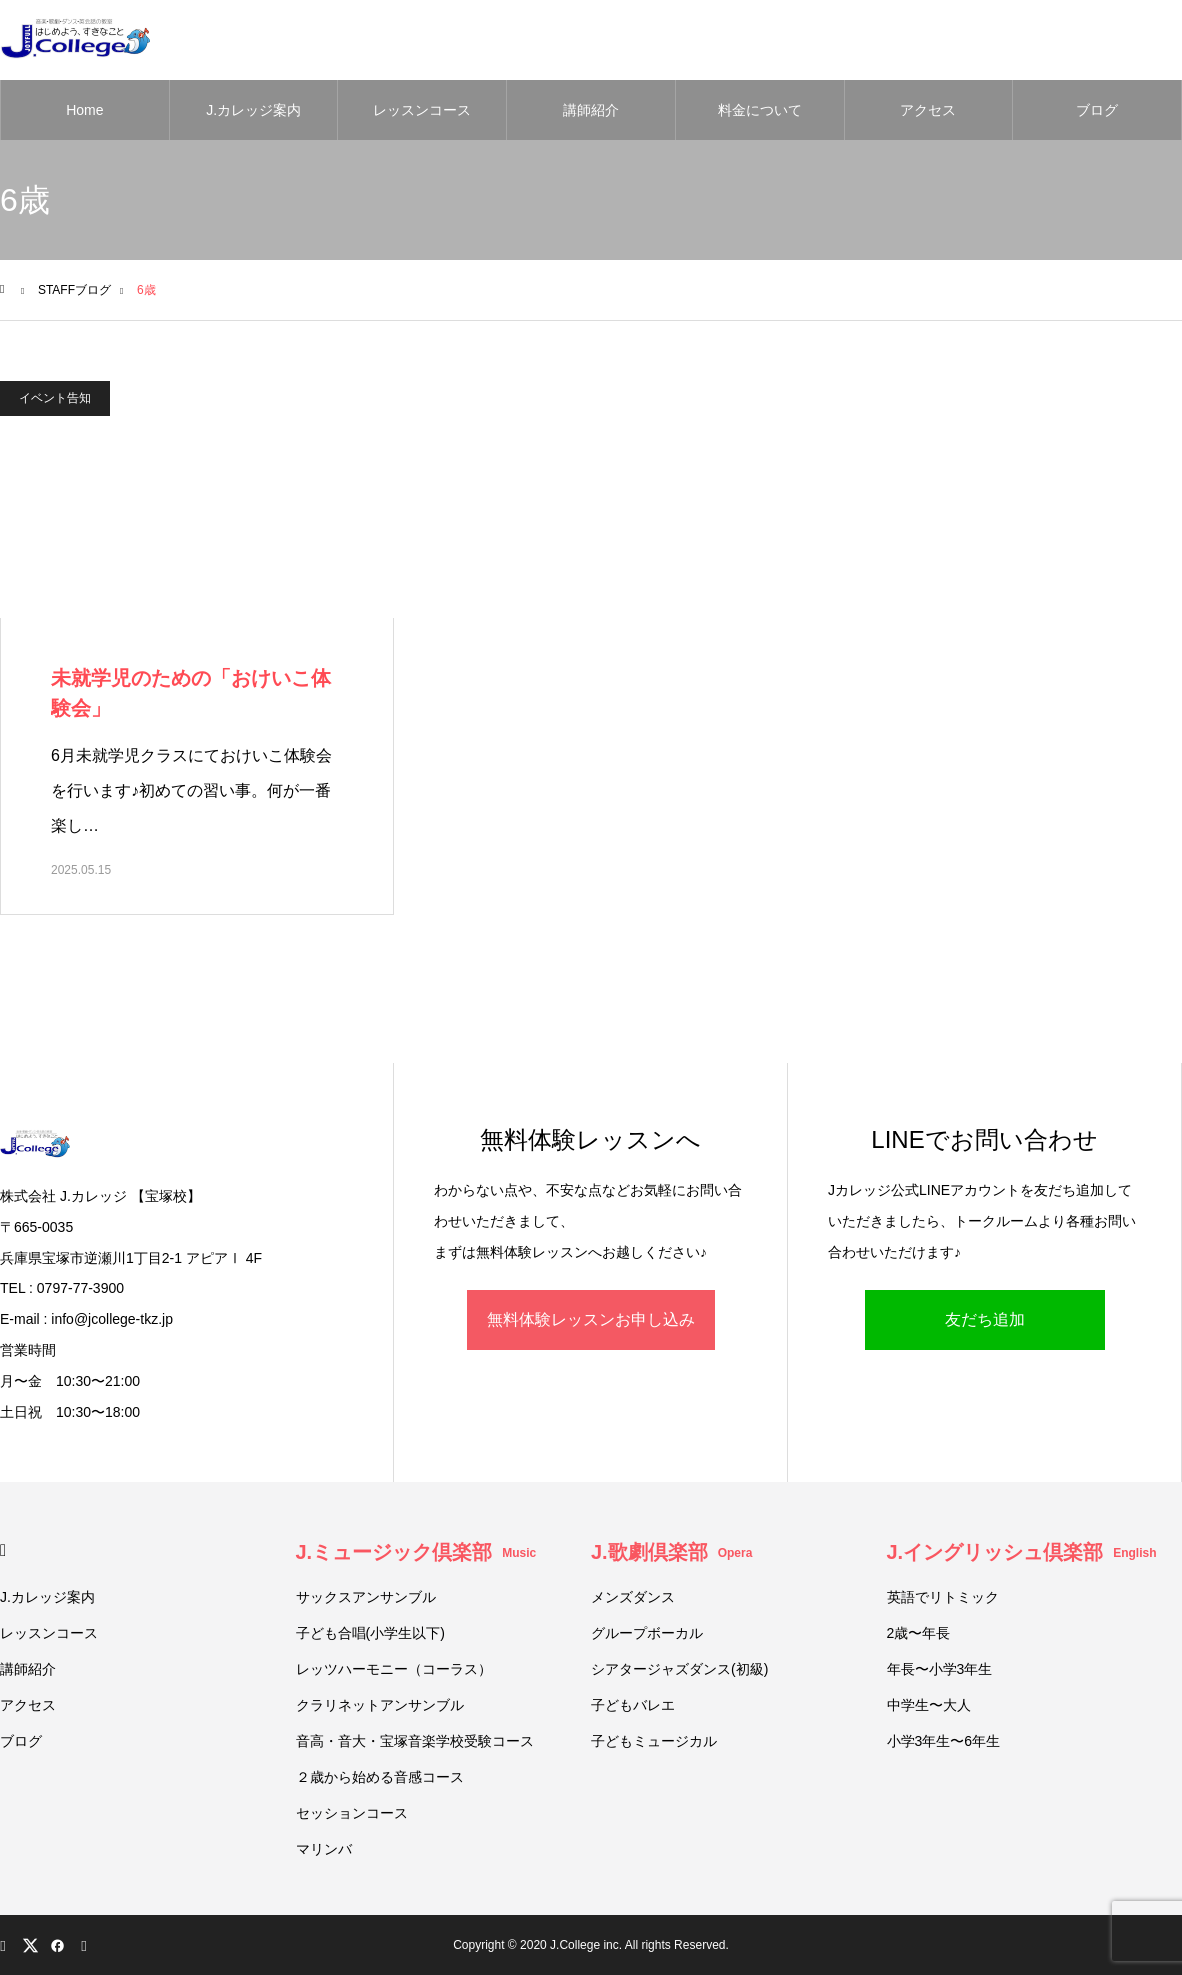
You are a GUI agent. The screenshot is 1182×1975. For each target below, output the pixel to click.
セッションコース (352, 1813)
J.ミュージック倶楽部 (416, 1552)
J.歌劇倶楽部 (671, 1552)
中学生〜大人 (929, 1705)
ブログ (1097, 110)
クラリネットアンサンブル (380, 1705)
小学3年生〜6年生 (944, 1741)
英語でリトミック (943, 1597)
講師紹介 (591, 110)
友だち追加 (985, 1319)
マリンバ (324, 1849)
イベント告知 (55, 398)
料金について (760, 110)
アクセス (928, 110)
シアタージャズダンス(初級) (679, 1669)
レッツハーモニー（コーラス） (394, 1669)
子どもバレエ (633, 1705)
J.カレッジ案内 (253, 110)
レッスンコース (422, 110)
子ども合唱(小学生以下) (370, 1633)
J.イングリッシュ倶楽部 (1022, 1552)
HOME (8, 1550)
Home (84, 110)
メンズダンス (633, 1597)
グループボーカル (647, 1633)
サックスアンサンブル (366, 1597)
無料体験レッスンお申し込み (591, 1319)
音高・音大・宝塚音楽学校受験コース (415, 1741)
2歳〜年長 (919, 1633)
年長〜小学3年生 (940, 1669)
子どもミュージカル (654, 1741)
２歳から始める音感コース (380, 1777)
